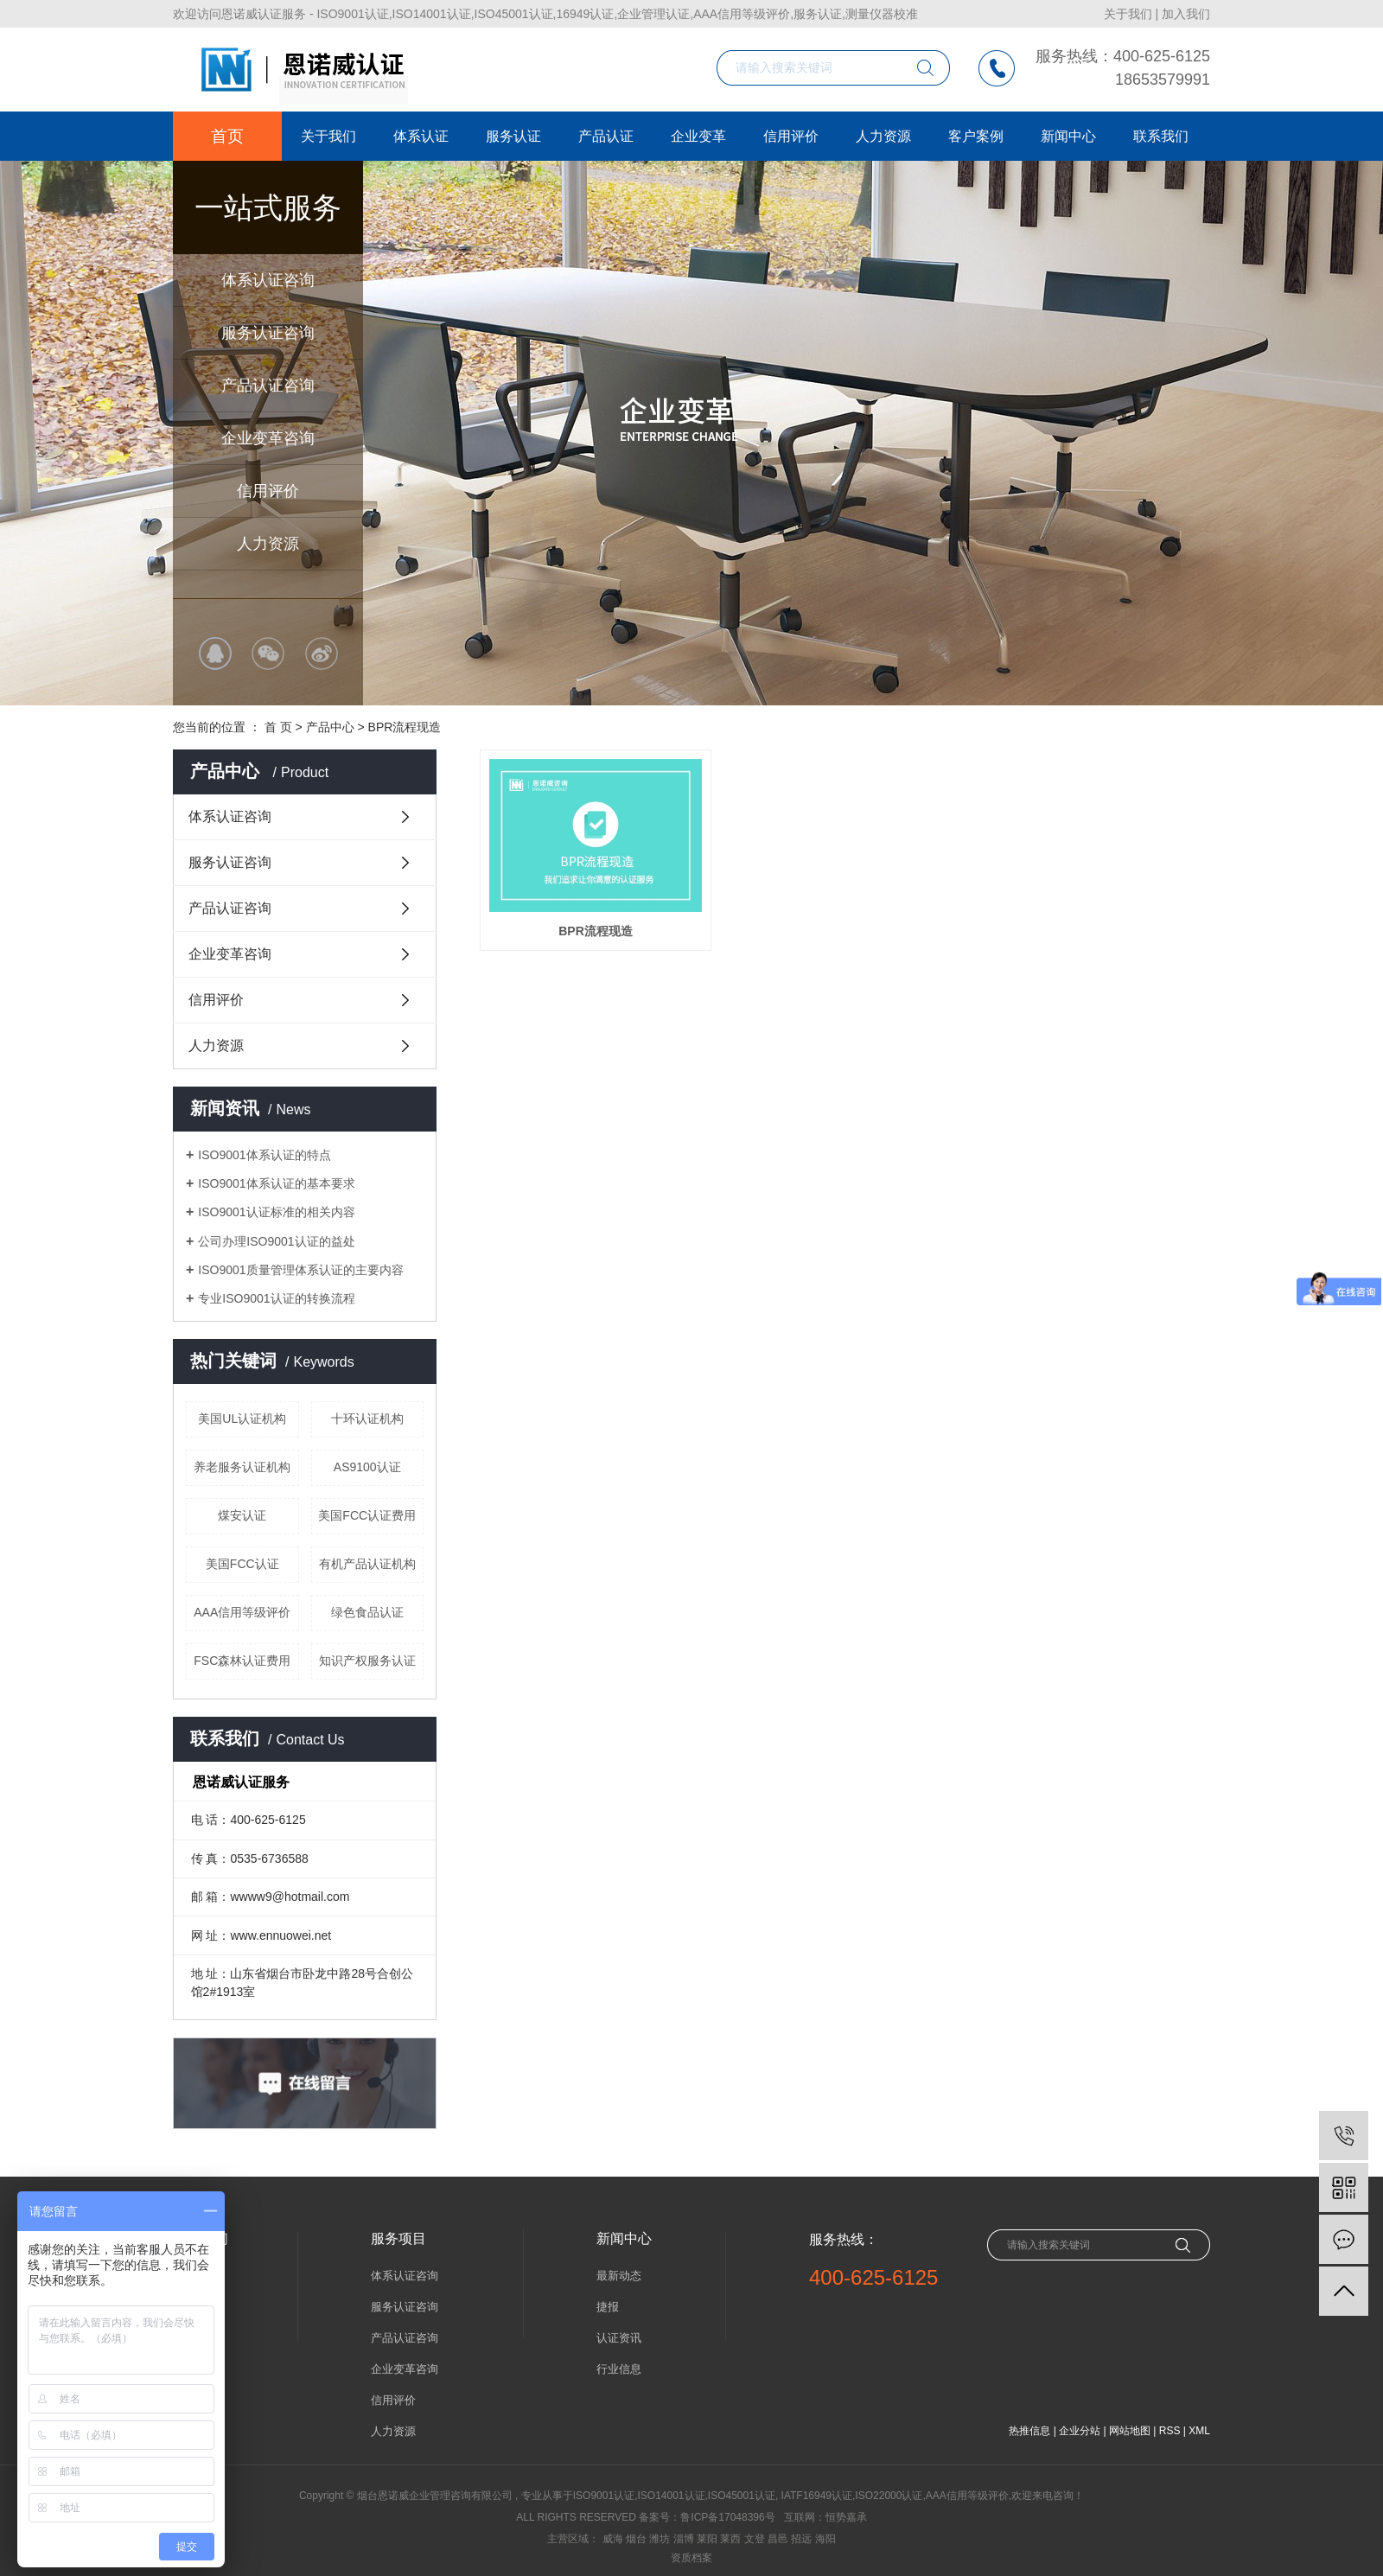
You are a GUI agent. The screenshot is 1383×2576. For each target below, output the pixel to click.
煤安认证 (242, 1515)
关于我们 (1128, 14)
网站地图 (1129, 2431)
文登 (754, 2539)
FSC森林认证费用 (242, 1660)
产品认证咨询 (268, 385)
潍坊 (659, 2539)
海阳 (825, 2539)
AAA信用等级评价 (242, 1612)
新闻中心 (1068, 136)
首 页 (278, 727)
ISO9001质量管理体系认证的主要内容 (300, 1270)
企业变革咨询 (268, 438)
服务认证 (513, 136)
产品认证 (606, 136)
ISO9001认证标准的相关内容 (276, 1212)
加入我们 (1186, 14)
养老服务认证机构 (242, 1467)
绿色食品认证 (367, 1612)
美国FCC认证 (242, 1564)
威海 (612, 2539)
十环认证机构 (367, 1418)
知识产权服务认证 (367, 1660)
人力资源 (268, 543)
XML (1199, 2431)
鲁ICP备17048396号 (727, 2517)
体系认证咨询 (268, 280)
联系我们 (1161, 136)
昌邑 (778, 2539)
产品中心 (330, 727)
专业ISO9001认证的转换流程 (276, 1298)
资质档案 (691, 2558)
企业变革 (698, 136)
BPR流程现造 (405, 727)
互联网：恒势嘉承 (825, 2517)
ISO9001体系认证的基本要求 (276, 1183)
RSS (1170, 2431)
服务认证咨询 (268, 332)
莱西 (730, 2539)
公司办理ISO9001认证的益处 (276, 1241)
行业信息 (618, 2368)
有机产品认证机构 (367, 1564)
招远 (801, 2539)
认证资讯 (618, 2337)
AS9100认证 (367, 1467)
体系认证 (421, 136)
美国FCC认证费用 (367, 1515)
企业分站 (1079, 2431)
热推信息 (1029, 2431)
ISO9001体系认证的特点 (264, 1155)
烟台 (636, 2539)
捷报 (607, 2306)
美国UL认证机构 (242, 1418)
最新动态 (618, 2275)
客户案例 (976, 136)
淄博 (683, 2539)
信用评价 (268, 491)
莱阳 (707, 2539)
